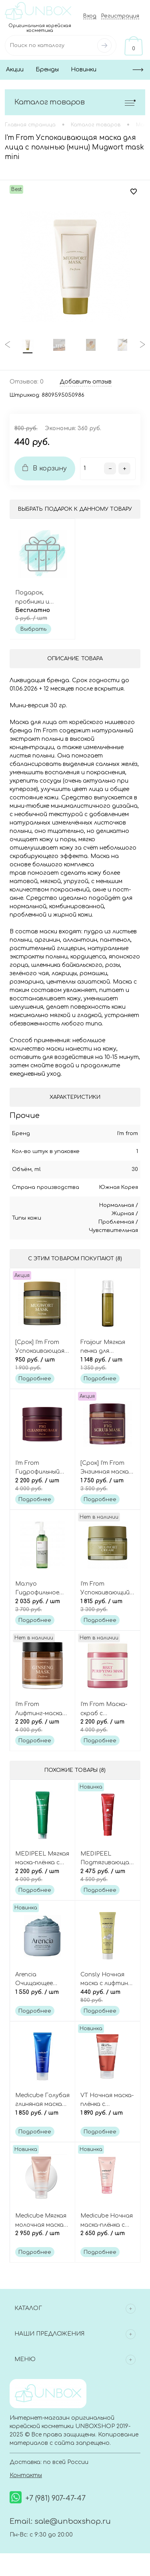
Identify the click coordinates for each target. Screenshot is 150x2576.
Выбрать (33, 629)
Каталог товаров (75, 102)
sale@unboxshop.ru (72, 2522)
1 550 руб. (42, 1997)
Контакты (26, 2476)
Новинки (83, 70)
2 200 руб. (42, 1485)
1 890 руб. (107, 2117)
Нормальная (116, 1205)
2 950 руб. (42, 2238)
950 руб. (42, 1364)
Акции (15, 70)
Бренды (47, 70)
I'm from (127, 1133)
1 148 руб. (107, 1364)
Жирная (123, 1213)
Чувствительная (113, 1230)
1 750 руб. (107, 1485)
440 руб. (107, 1997)
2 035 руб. (42, 1605)
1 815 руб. (107, 1605)
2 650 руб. (107, 2238)
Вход (89, 16)
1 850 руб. (42, 2117)
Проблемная (116, 1222)
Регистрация (120, 16)
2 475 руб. (107, 1876)
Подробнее (34, 1378)
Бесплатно (42, 614)
